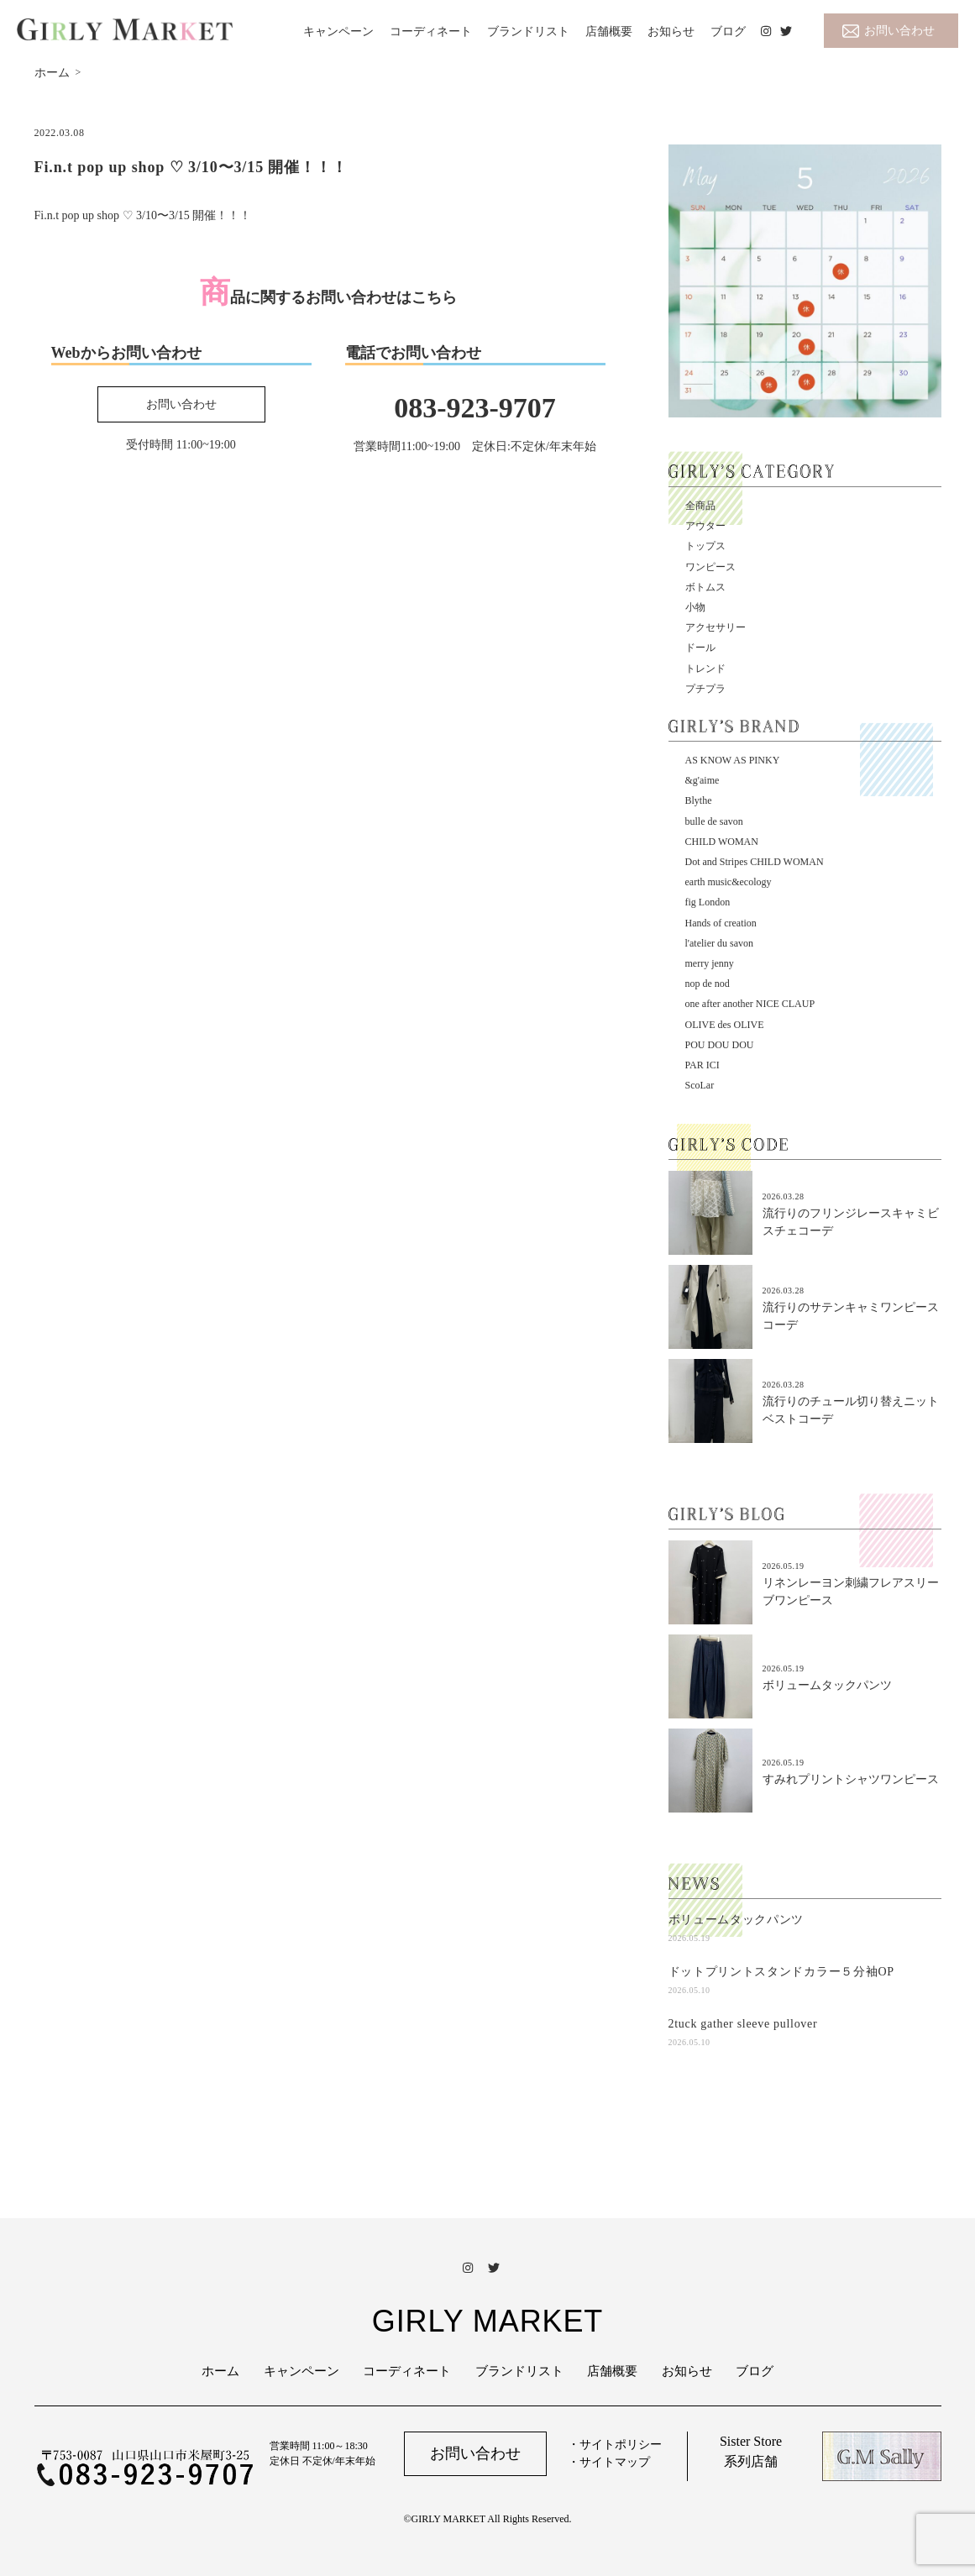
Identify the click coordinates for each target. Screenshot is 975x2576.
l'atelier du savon (719, 943)
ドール (700, 647)
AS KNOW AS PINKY (732, 760)
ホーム (220, 2371)
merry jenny (709, 963)
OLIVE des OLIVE (724, 1025)
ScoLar (700, 1085)
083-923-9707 (475, 407)
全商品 (700, 506)
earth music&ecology (728, 882)
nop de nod (707, 983)
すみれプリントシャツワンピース (851, 1779)
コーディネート (431, 31)
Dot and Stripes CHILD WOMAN (754, 862)
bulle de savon (714, 821)
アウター (705, 526)
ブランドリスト (528, 31)
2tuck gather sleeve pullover (743, 2023)
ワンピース (710, 567)
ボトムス (705, 587)
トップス (705, 546)
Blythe (698, 800)
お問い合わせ (899, 30)
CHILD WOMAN (721, 841)
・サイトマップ (609, 2462)
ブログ (728, 31)
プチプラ (705, 689)
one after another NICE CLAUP (750, 1004)
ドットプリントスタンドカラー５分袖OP (781, 1971)
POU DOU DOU (719, 1045)
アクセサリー (715, 627)
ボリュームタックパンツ (827, 1685)
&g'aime (702, 780)
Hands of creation (721, 923)
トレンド (705, 668)
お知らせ (671, 31)
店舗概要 (608, 31)
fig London (708, 902)
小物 (695, 607)
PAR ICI (702, 1065)
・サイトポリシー (615, 2444)
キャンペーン (338, 31)
